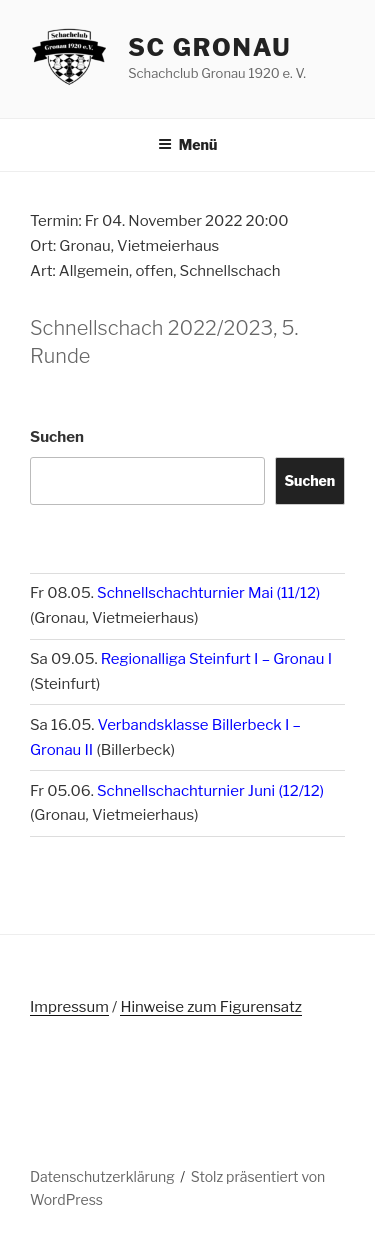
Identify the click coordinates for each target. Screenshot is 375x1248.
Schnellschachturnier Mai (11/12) (208, 593)
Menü (188, 144)
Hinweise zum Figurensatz (211, 1007)
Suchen (57, 437)
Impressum (69, 1007)
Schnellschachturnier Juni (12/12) (210, 791)
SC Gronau (209, 47)
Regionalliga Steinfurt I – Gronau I (216, 659)
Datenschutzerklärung (102, 1176)
